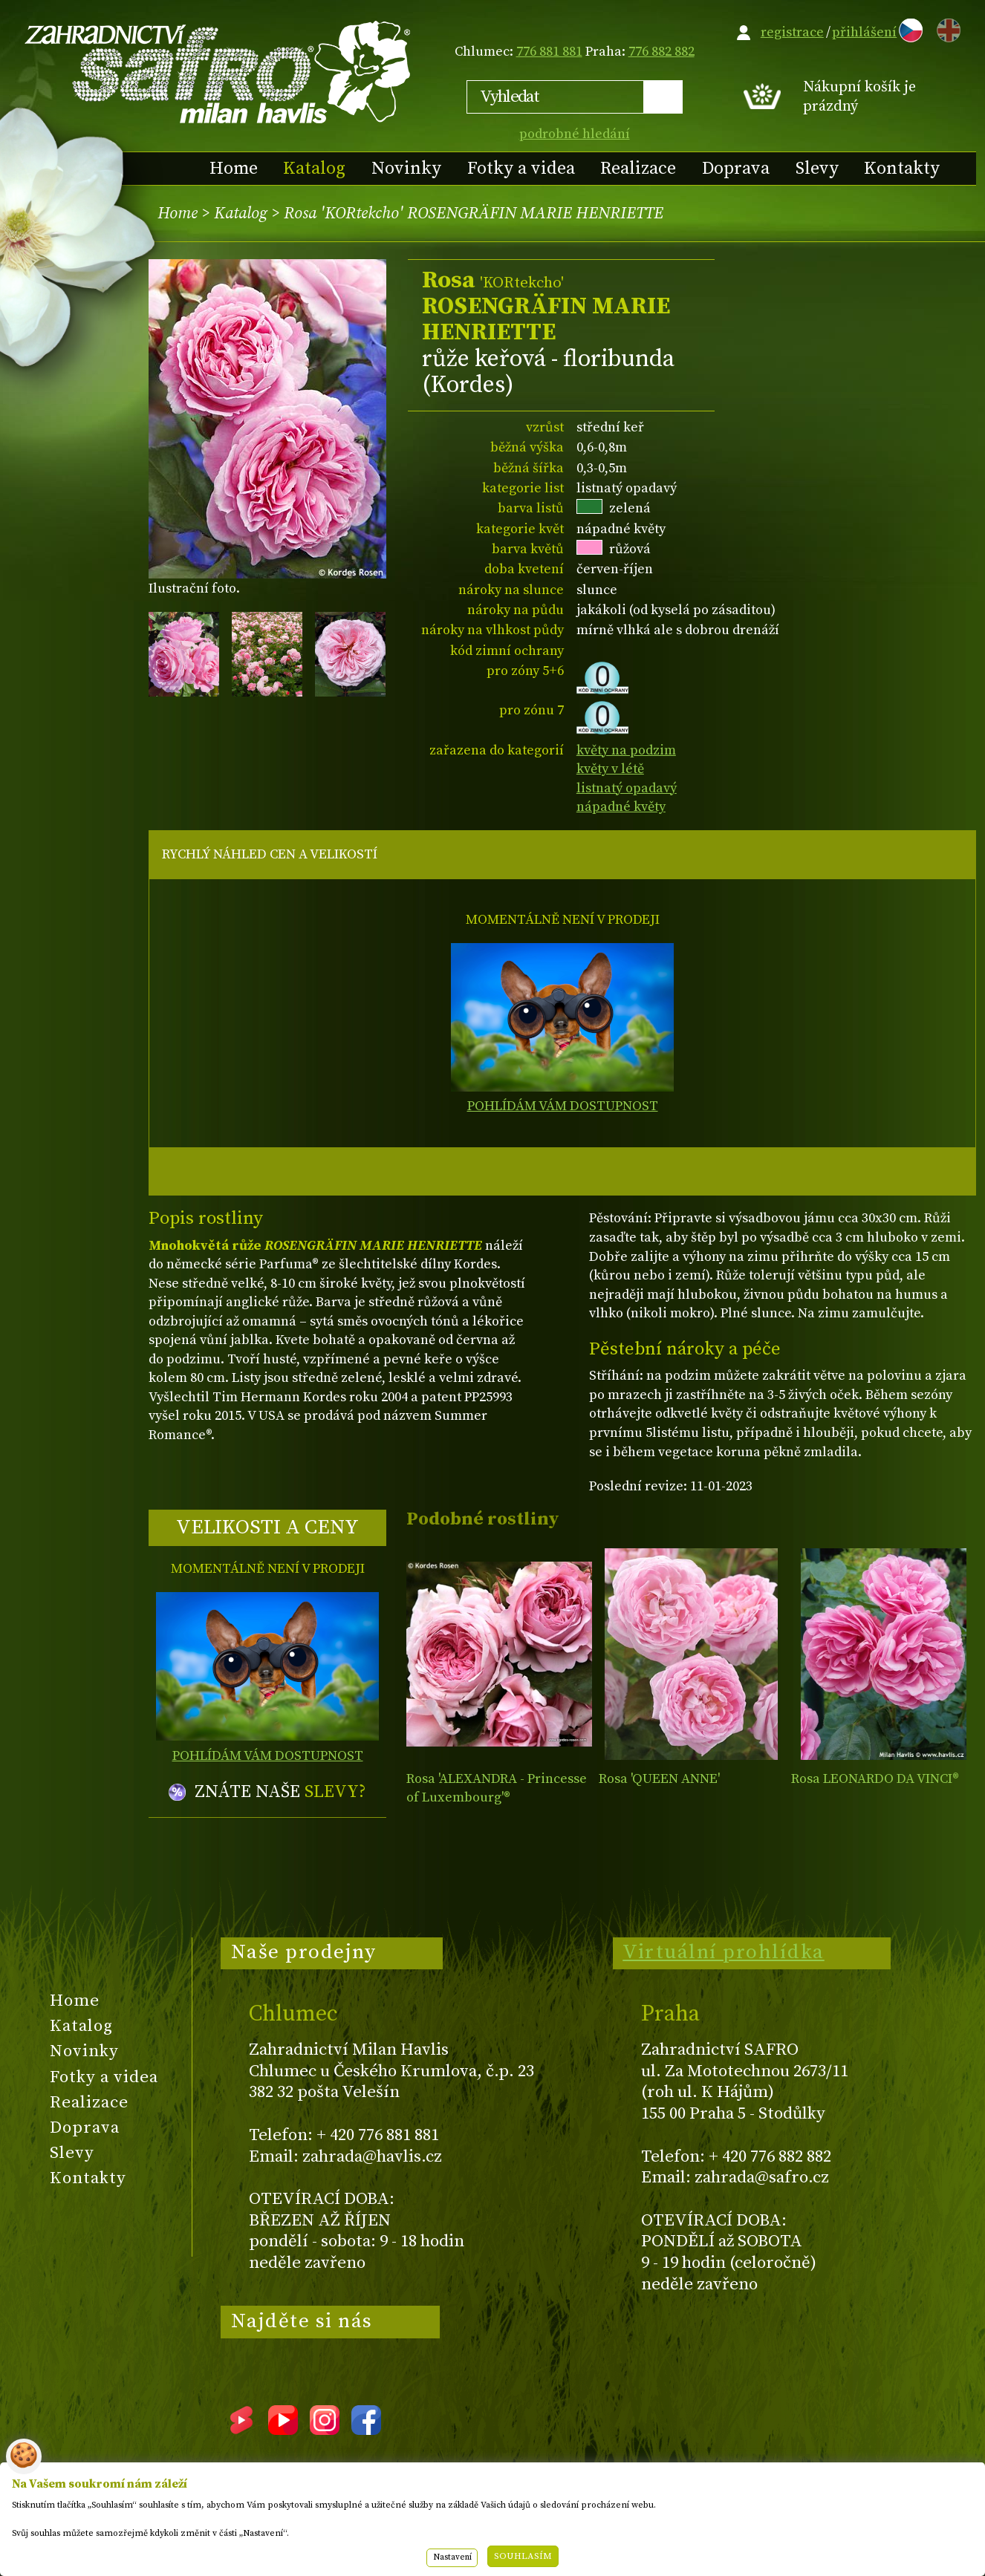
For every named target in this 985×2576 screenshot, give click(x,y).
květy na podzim (626, 750)
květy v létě (610, 768)
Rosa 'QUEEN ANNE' (659, 1778)
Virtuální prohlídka (723, 1952)
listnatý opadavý (626, 788)
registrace (792, 32)
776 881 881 (549, 51)
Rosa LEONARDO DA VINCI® (875, 1778)
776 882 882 (661, 51)
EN (946, 27)
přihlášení (864, 32)
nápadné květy (621, 806)
